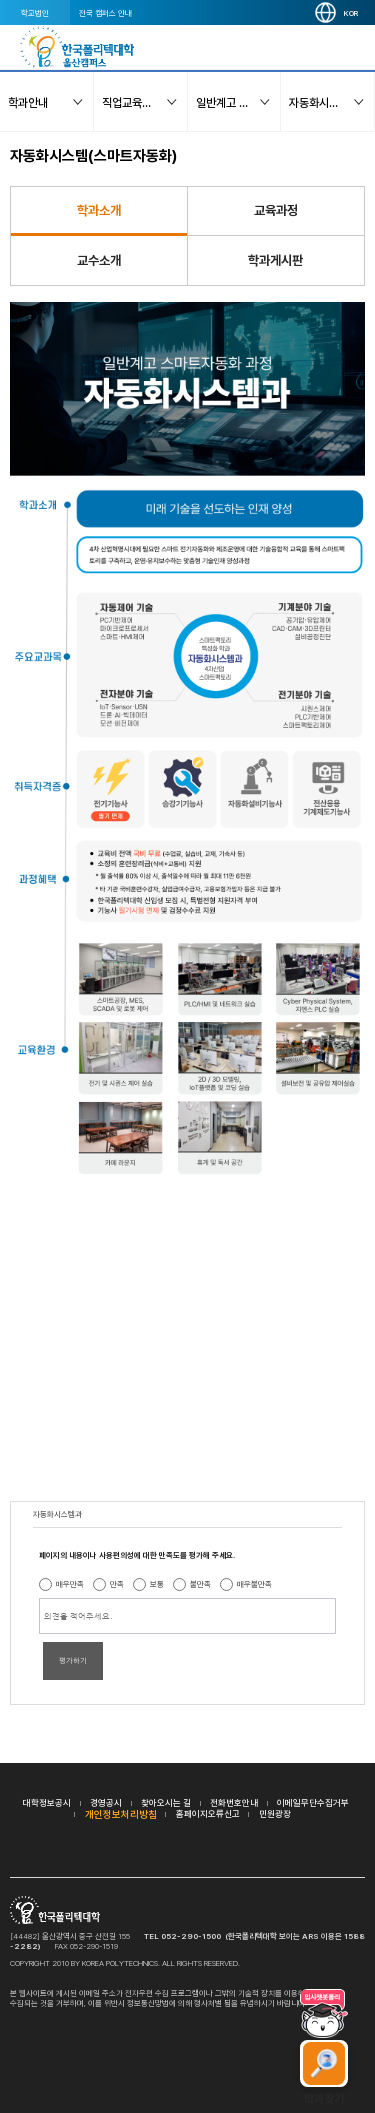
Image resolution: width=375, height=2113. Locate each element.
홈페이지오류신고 (208, 1813)
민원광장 (275, 1813)
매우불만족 (254, 1584)
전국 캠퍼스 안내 (105, 13)
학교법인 (35, 13)
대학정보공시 (47, 1802)
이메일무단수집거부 (313, 1802)
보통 (157, 1584)
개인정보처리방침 (121, 1814)
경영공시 (106, 1802)
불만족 (200, 1584)
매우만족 (70, 1584)
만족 (117, 1584)
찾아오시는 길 (166, 1802)
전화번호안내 (234, 1802)
